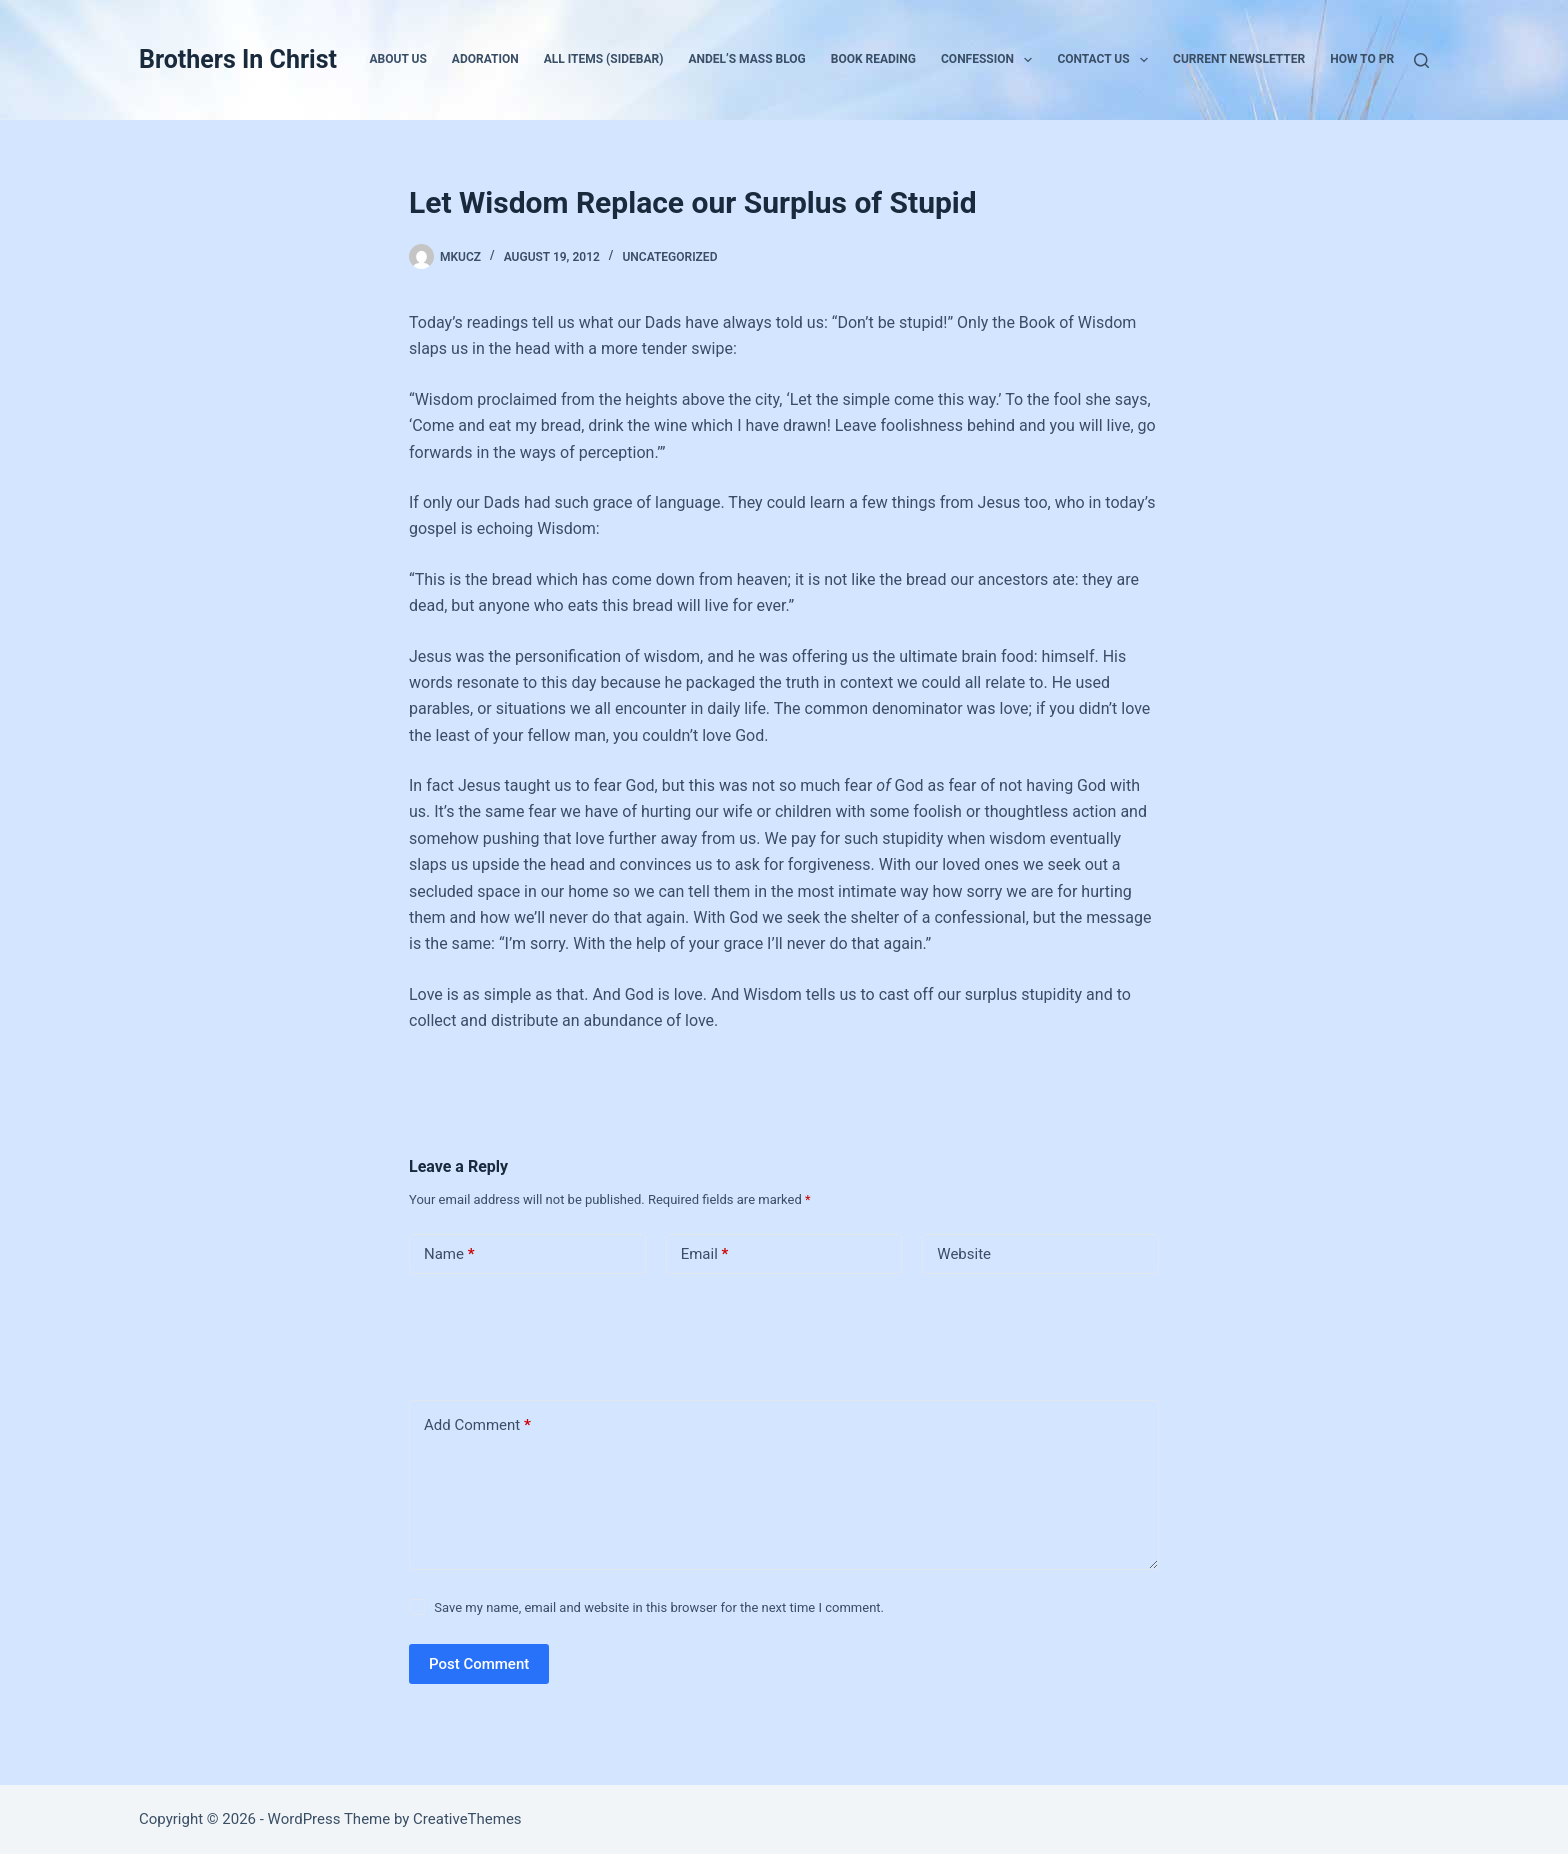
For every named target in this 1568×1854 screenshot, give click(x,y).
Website (964, 1254)
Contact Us (1106, 60)
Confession (990, 60)
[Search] (1421, 60)
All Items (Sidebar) (604, 59)
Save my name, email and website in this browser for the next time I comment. (659, 1607)
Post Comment (479, 1664)
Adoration (485, 59)
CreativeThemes (467, 1819)
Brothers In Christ (238, 59)
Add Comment (477, 1425)
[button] (1028, 60)
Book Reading (873, 59)
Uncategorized (669, 257)
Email (705, 1254)
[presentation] (546, 1333)
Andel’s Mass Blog (746, 59)
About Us (398, 59)
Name (449, 1254)
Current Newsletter (1239, 59)
